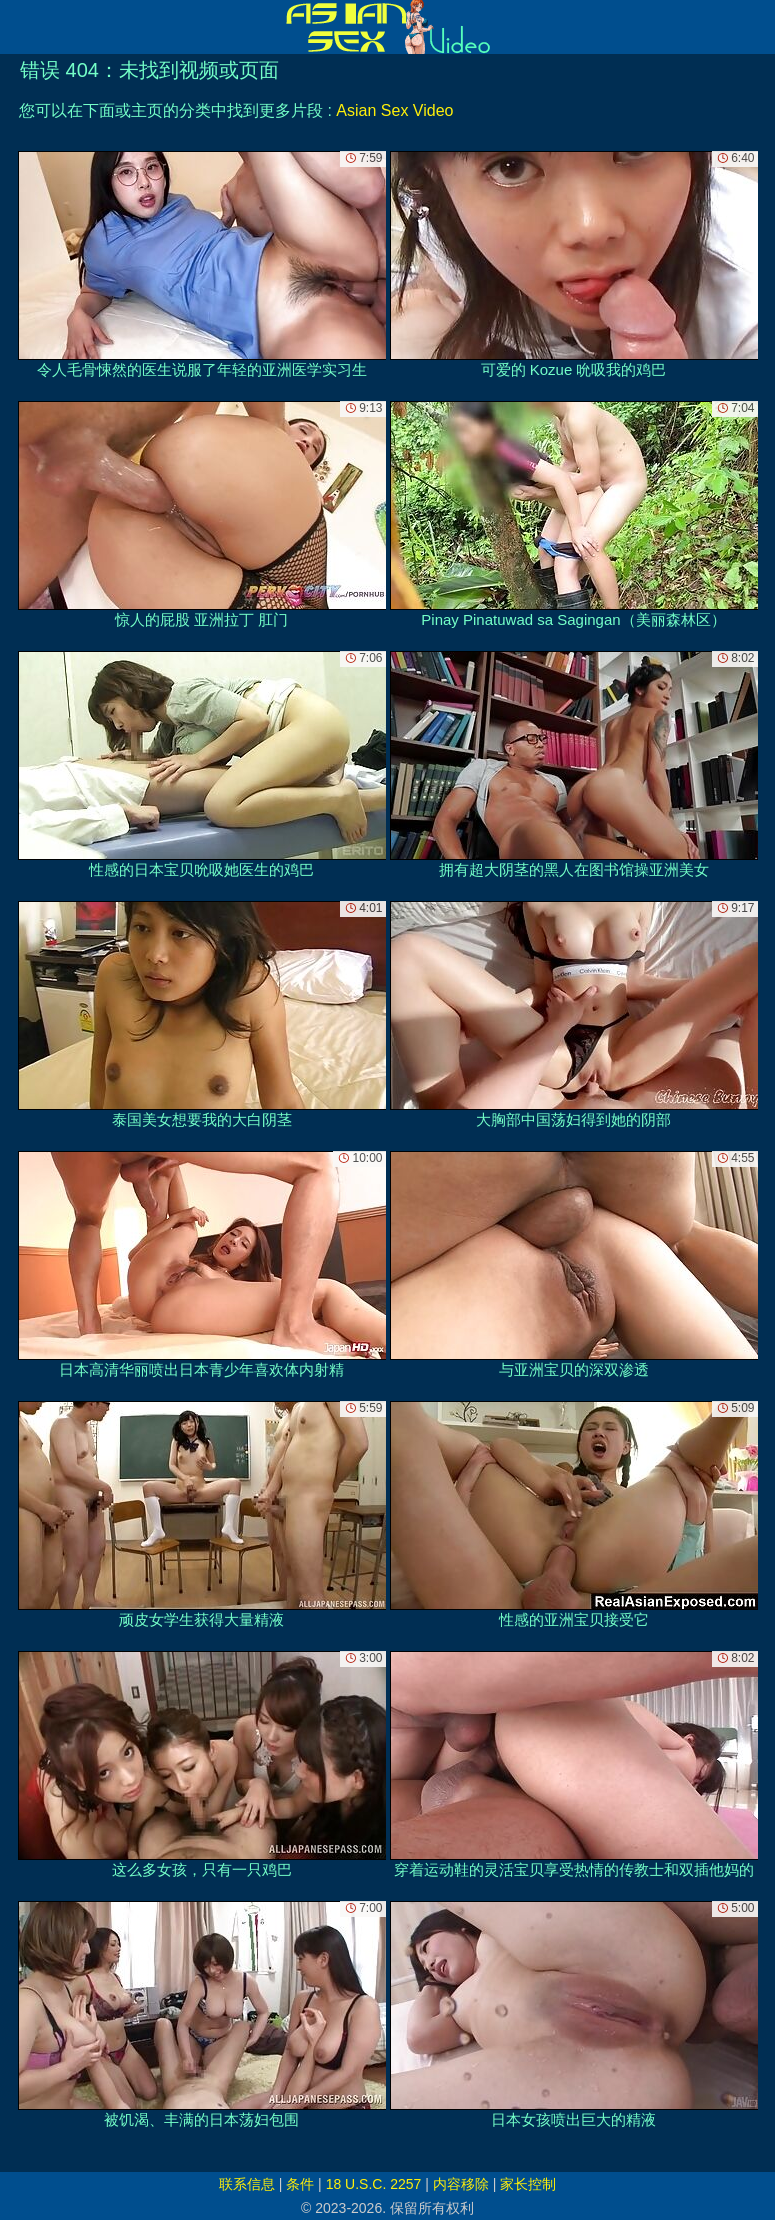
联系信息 (247, 2184)
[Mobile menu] (18, 27)
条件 (300, 2184)
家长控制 (528, 2184)
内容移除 (461, 2184)
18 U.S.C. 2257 (374, 2184)
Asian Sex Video (394, 110)
